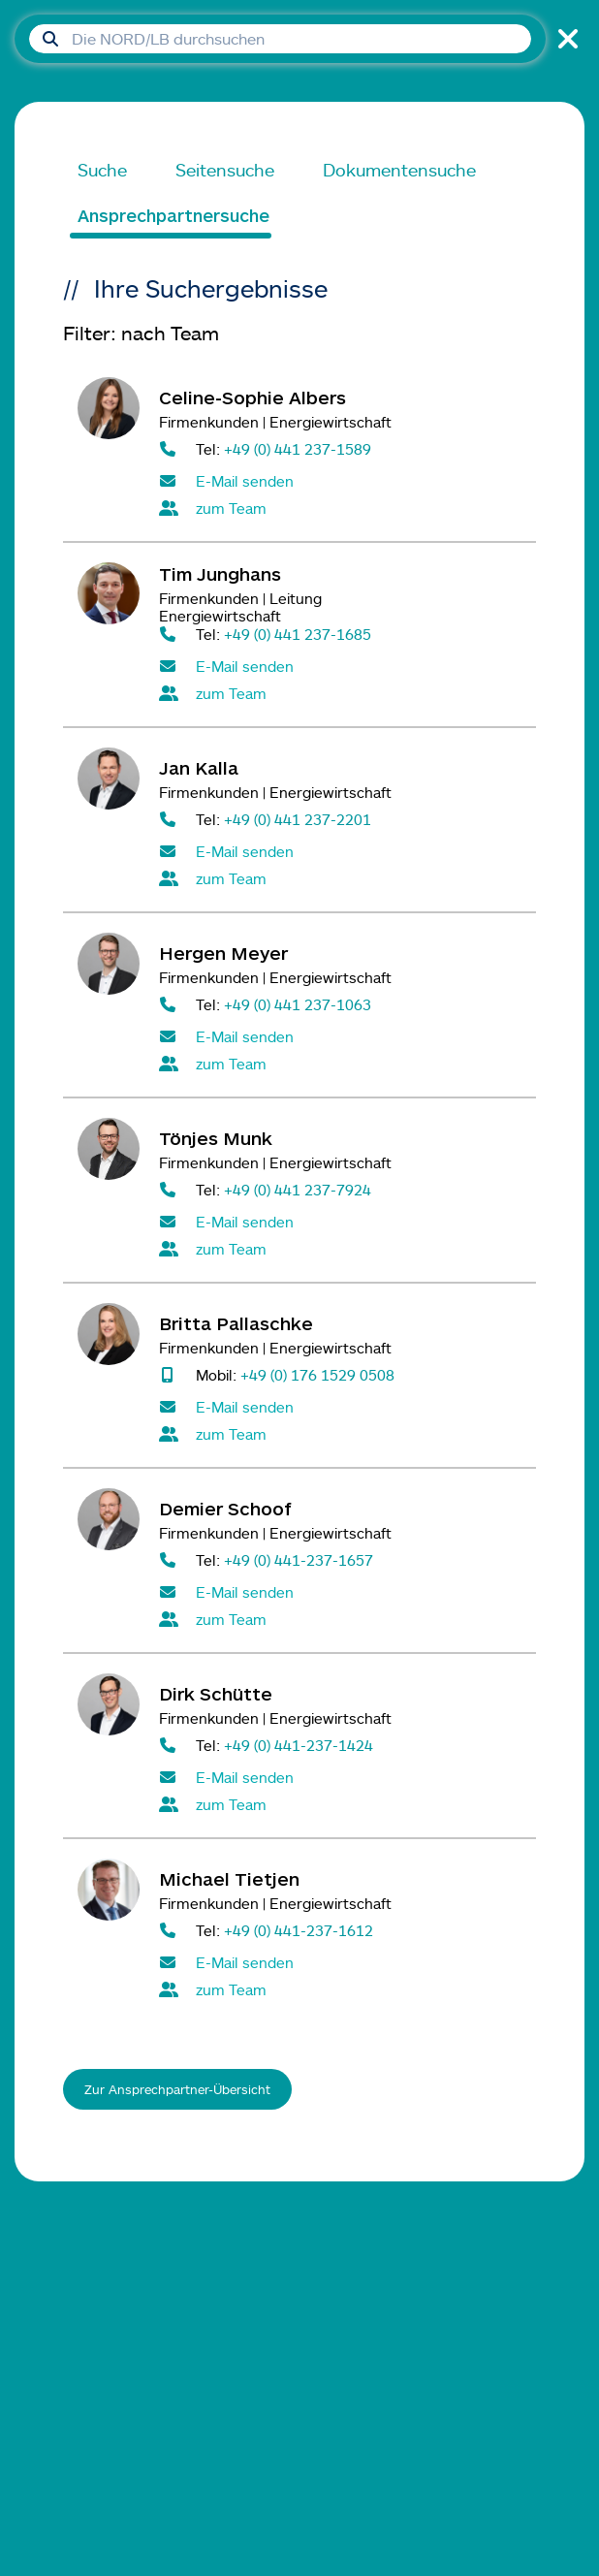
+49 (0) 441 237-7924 (297, 1189)
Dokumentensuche (399, 169)
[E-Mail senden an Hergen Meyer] (340, 1036)
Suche (102, 169)
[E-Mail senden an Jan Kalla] (340, 851)
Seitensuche (224, 169)
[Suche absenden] (50, 39)
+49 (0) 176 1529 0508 (317, 1374)
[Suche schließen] (565, 38)
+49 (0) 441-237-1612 (298, 1930)
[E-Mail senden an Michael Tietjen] (340, 1962)
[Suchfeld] (280, 38)
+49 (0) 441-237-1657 (298, 1559)
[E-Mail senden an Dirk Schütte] (340, 1777)
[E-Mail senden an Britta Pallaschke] (340, 1406)
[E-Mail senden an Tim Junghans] (340, 666)
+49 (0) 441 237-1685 (297, 633)
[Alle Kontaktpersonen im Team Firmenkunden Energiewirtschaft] (340, 508)
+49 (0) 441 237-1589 (297, 448)
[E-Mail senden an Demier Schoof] (340, 1592)
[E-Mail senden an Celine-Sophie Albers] (340, 480)
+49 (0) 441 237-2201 (297, 819)
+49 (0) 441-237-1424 (298, 1744)
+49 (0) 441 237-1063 (297, 1004)
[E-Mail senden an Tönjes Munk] (340, 1221)
